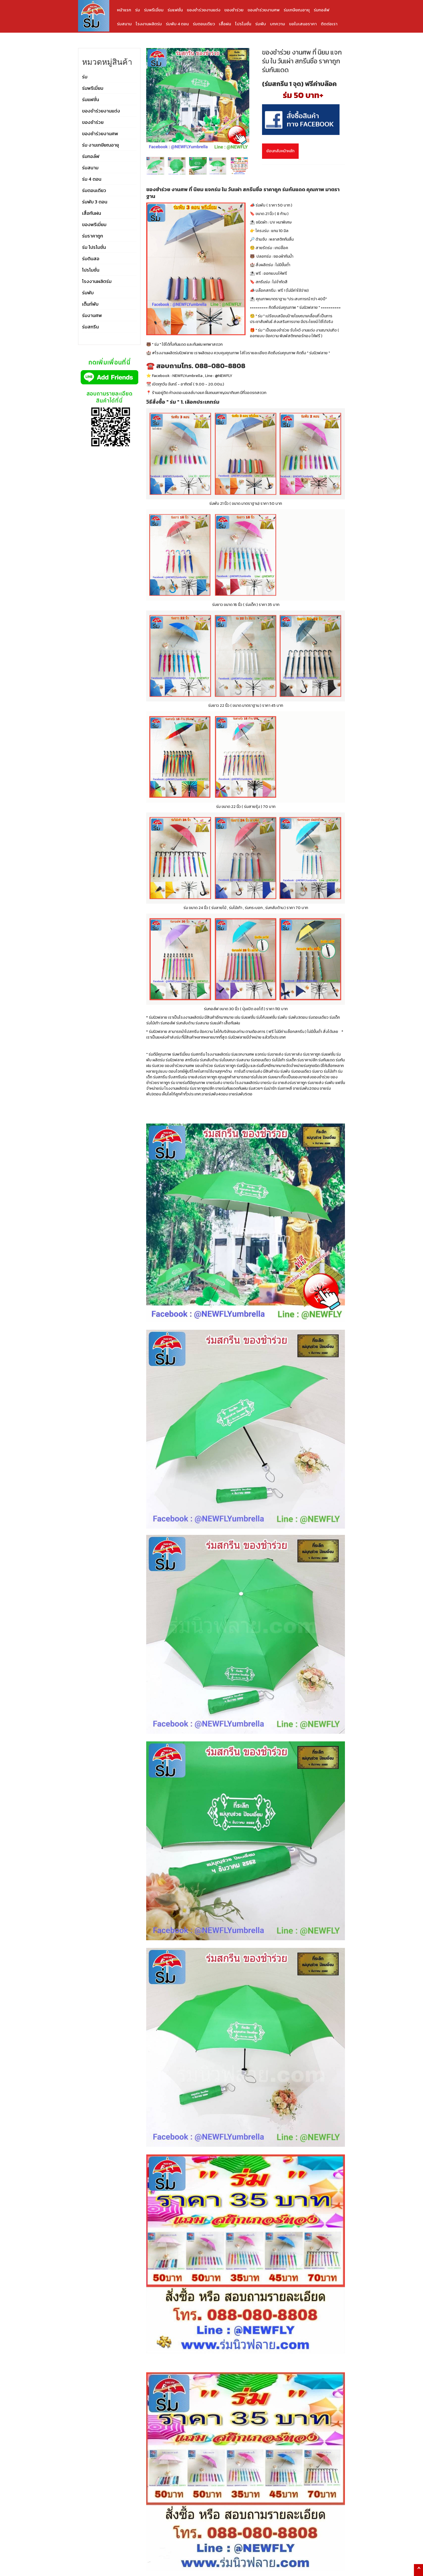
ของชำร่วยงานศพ (264, 10)
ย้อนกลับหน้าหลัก (280, 151)
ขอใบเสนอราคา (303, 23)
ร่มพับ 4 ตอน (177, 23)
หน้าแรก (124, 10)
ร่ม (137, 10)
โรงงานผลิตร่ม (149, 23)
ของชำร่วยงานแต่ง (203, 10)
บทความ (277, 23)
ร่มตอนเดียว (204, 23)
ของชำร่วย (234, 10)
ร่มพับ (260, 23)
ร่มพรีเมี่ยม (154, 10)
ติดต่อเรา (329, 23)
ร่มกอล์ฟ (321, 10)
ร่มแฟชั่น (175, 10)
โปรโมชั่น (243, 23)
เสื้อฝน (225, 23)
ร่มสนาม (124, 23)
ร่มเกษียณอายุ (297, 10)
